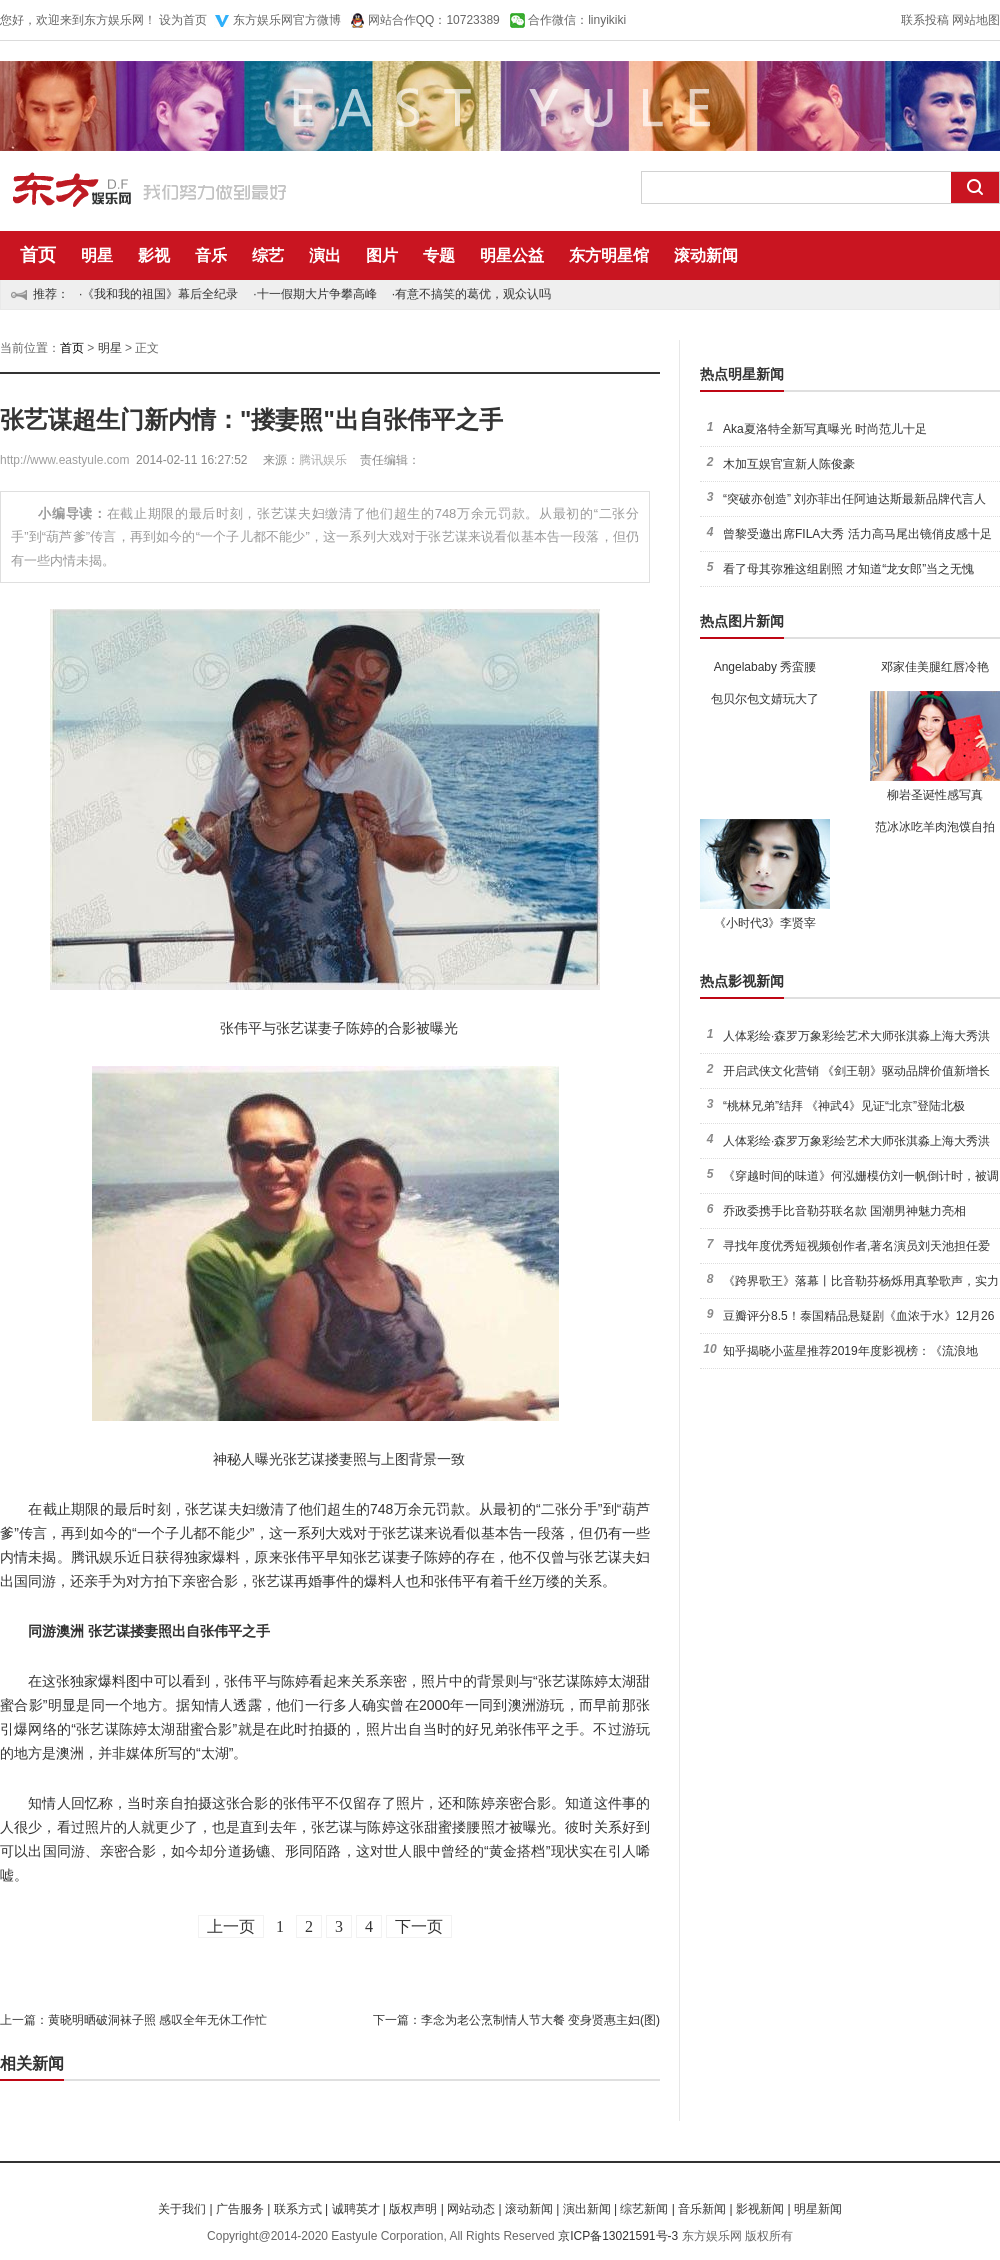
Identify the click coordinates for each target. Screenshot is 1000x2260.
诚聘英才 (356, 2209)
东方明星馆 (609, 255)
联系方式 (298, 2209)
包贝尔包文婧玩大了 (765, 699)
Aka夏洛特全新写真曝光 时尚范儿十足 (825, 429)
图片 (382, 255)
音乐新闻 (702, 2209)
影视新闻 (760, 2209)
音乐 (211, 255)
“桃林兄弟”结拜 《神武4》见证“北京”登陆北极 (844, 1106)
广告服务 (240, 2209)
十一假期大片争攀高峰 (317, 294)
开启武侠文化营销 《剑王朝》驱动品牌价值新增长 (856, 1071)
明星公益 (512, 255)
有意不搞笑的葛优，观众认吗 (473, 294)
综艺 (268, 255)
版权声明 (413, 2209)
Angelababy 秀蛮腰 (765, 667)
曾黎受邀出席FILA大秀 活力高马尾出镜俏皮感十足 (857, 534)
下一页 (419, 1926)
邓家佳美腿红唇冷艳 (935, 667)
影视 (154, 255)
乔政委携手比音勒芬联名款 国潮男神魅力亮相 (844, 1211)
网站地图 (976, 20)
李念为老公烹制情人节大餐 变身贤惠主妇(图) (540, 2020)
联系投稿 (925, 20)
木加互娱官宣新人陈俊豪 (789, 464)
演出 (325, 255)
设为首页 (183, 20)
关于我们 (182, 2209)
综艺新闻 (644, 2209)
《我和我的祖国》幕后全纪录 (160, 294)
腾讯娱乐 (323, 460)
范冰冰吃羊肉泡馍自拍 (935, 827)
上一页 (231, 1926)
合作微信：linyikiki (577, 20)
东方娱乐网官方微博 (287, 20)
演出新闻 (587, 2209)
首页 (38, 255)
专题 (439, 255)
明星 (97, 255)
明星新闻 (818, 2209)
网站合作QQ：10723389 (434, 20)
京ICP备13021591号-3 (618, 2236)
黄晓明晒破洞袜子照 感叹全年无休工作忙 (157, 2020)
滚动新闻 (706, 255)
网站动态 (471, 2209)
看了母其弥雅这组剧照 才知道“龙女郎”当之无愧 (848, 569)
